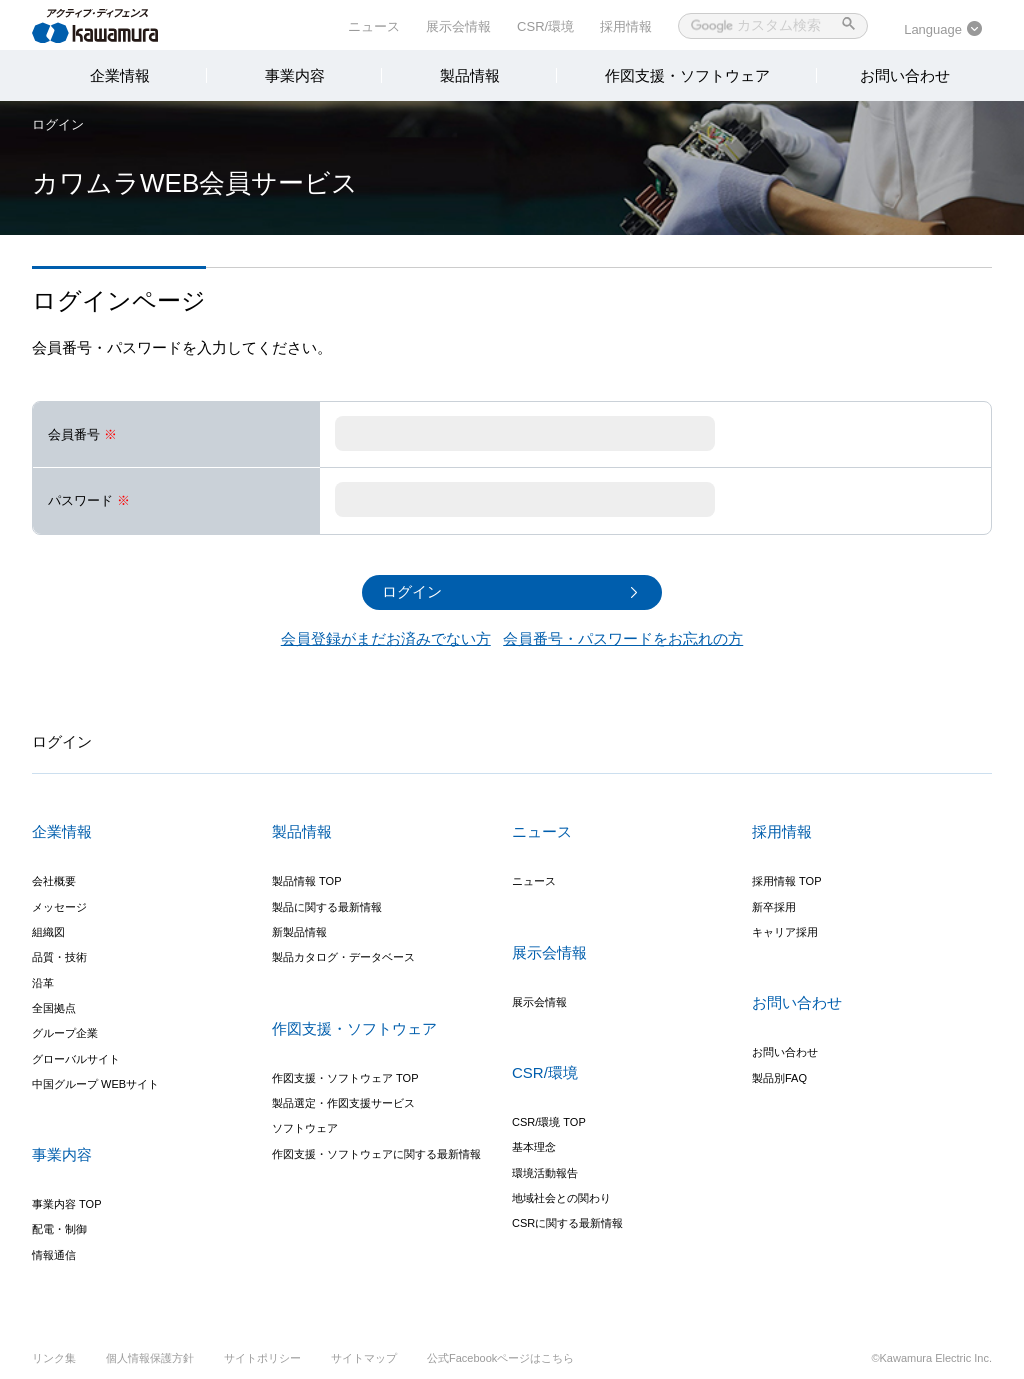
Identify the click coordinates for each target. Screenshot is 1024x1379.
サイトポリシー (262, 1358)
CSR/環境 (545, 26)
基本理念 (534, 1148)
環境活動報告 (545, 1173)
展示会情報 (458, 26)
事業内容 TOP (66, 1204)
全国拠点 (54, 1008)
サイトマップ (364, 1358)
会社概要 (54, 882)
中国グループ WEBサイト (95, 1084)
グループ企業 (65, 1034)
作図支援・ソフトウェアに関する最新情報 (376, 1154)
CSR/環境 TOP (549, 1122)
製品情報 (470, 75)
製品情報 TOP (306, 882)
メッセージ (59, 907)
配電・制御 (59, 1230)
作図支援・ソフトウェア (687, 75)
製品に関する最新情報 (327, 907)
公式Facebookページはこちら (500, 1358)
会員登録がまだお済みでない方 (386, 638)
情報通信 (54, 1255)
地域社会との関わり (561, 1198)
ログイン (58, 124)
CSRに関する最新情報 (567, 1224)
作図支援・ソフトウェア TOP (345, 1078)
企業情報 (120, 75)
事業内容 (295, 75)
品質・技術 (59, 958)
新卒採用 (774, 907)
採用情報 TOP (786, 882)
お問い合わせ (905, 75)
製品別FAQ (779, 1078)
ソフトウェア (305, 1129)
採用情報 (626, 26)
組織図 (48, 932)
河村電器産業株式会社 (114, 24)
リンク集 (54, 1358)
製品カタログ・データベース (343, 958)
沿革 (43, 983)
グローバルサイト (76, 1059)
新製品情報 (299, 932)
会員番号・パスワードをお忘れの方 (623, 638)
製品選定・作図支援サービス (343, 1103)
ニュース (374, 26)
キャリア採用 (785, 932)
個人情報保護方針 (150, 1358)
